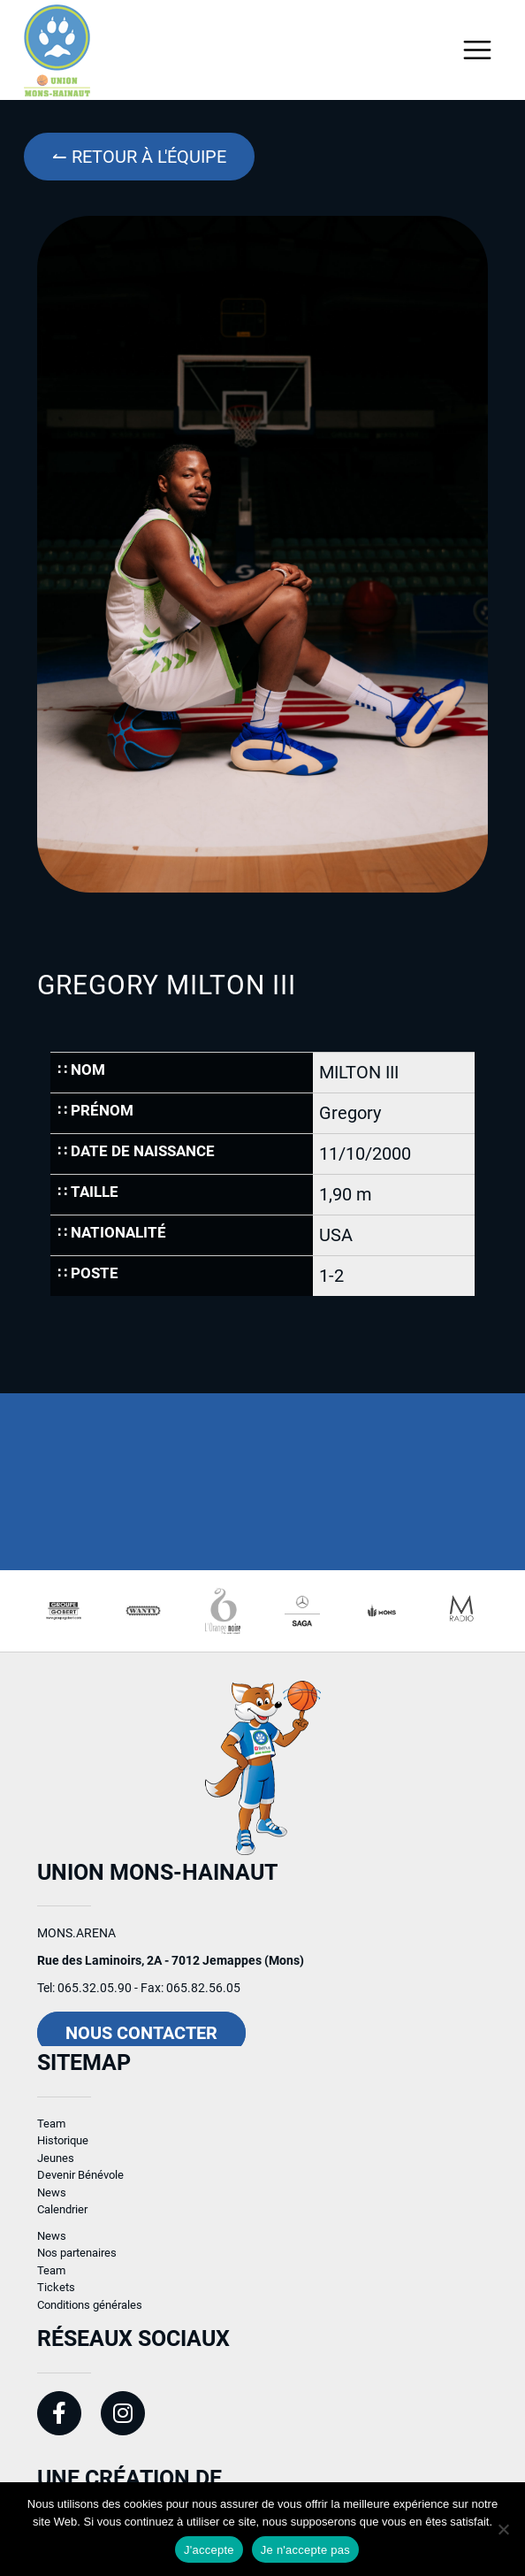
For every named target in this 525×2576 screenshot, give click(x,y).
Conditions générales (89, 2311)
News (51, 2198)
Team (51, 2129)
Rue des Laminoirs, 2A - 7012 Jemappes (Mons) (170, 1967)
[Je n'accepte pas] (503, 2529)
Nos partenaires (77, 2259)
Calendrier (62, 2216)
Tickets (56, 2294)
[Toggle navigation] (477, 50)
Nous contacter (141, 2040)
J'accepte (209, 2550)
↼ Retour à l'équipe (139, 156)
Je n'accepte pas (305, 2550)
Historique (62, 2147)
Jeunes (55, 2164)
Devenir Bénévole (80, 2182)
